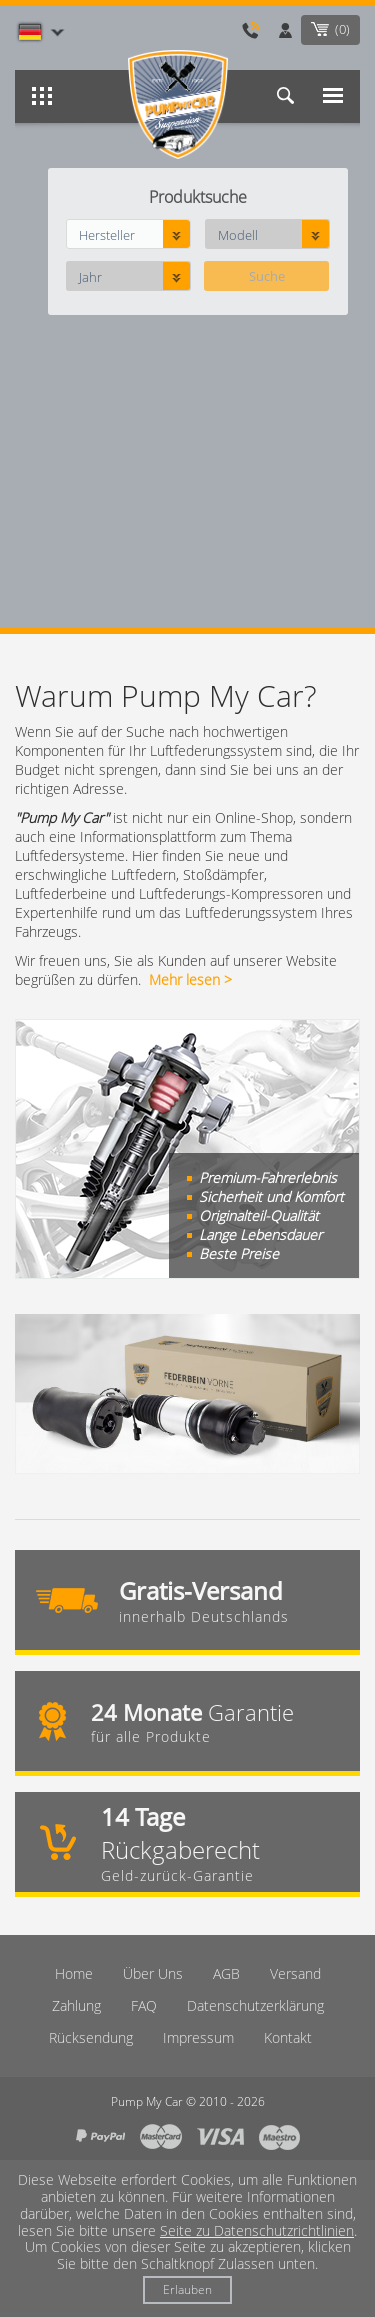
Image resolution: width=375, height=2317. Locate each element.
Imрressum (198, 2037)
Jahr (90, 277)
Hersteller (107, 235)
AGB (226, 1973)
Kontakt (288, 2037)
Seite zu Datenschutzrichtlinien (257, 2230)
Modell (238, 235)
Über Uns (153, 1973)
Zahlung (76, 2005)
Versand (295, 1973)
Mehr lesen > (190, 979)
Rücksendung (91, 2037)
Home (74, 1973)
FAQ (144, 2005)
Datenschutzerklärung (255, 2005)
